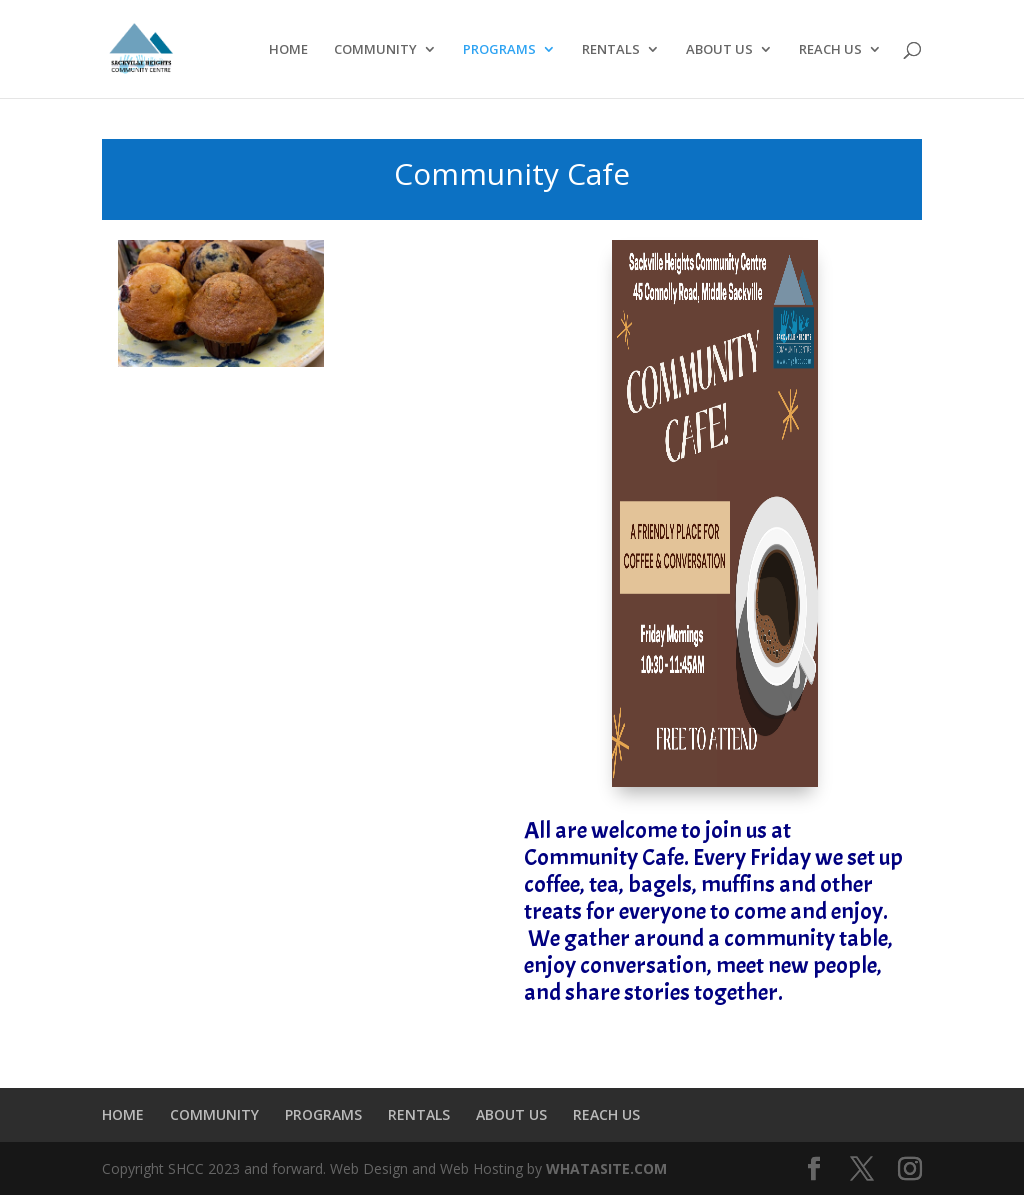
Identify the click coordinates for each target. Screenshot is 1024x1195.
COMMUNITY (375, 50)
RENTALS (611, 50)
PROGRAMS (499, 50)
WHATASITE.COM (606, 1168)
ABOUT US (719, 50)
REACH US (830, 50)
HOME (288, 50)
